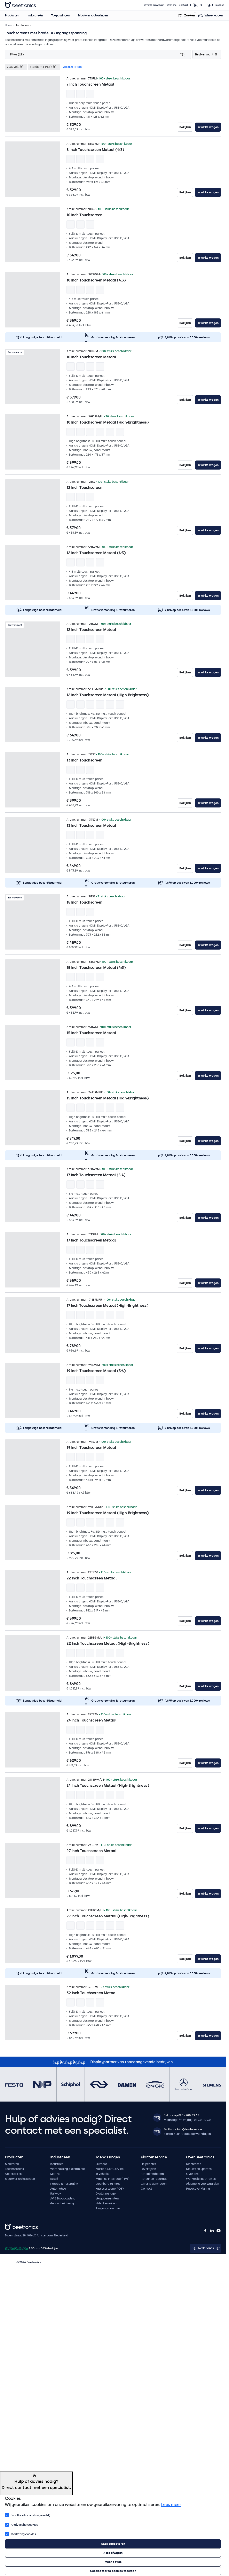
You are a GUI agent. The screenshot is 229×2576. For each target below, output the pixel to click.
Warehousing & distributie (67, 2168)
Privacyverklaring (198, 2188)
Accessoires (13, 2173)
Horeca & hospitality (64, 2183)
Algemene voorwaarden (202, 2183)
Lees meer (171, 2504)
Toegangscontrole (108, 2208)
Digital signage (106, 2193)
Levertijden (148, 2168)
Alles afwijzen (113, 2552)
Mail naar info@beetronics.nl (183, 2129)
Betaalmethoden (152, 2173)
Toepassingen (60, 15)
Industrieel (57, 2164)
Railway (55, 2193)
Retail (54, 2178)
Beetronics (12, 2226)
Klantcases (193, 2164)
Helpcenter (148, 2164)
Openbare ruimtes (108, 2183)
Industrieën (35, 15)
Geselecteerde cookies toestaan (113, 2570)
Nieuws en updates (199, 2168)
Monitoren (12, 2164)
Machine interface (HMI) (112, 2178)
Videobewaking (106, 2203)
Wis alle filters (72, 66)
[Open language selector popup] (199, 5)
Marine (55, 2173)
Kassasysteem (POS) (110, 2188)
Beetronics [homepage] (20, 5)
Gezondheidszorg (62, 2203)
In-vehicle (102, 2173)
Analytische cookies (21, 2524)
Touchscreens (14, 2168)
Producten (12, 15)
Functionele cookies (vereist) (27, 2515)
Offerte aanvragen (154, 5)
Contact (183, 5)
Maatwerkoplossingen (93, 15)
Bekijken (185, 127)
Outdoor (101, 2164)
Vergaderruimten (107, 2198)
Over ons (171, 5)
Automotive (58, 2188)
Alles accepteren (113, 2543)
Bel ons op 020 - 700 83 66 (181, 2115)
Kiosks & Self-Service (110, 2168)
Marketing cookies (20, 2534)
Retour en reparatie (154, 2178)
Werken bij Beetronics (201, 2178)
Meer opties (113, 2561)
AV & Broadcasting (62, 2198)
